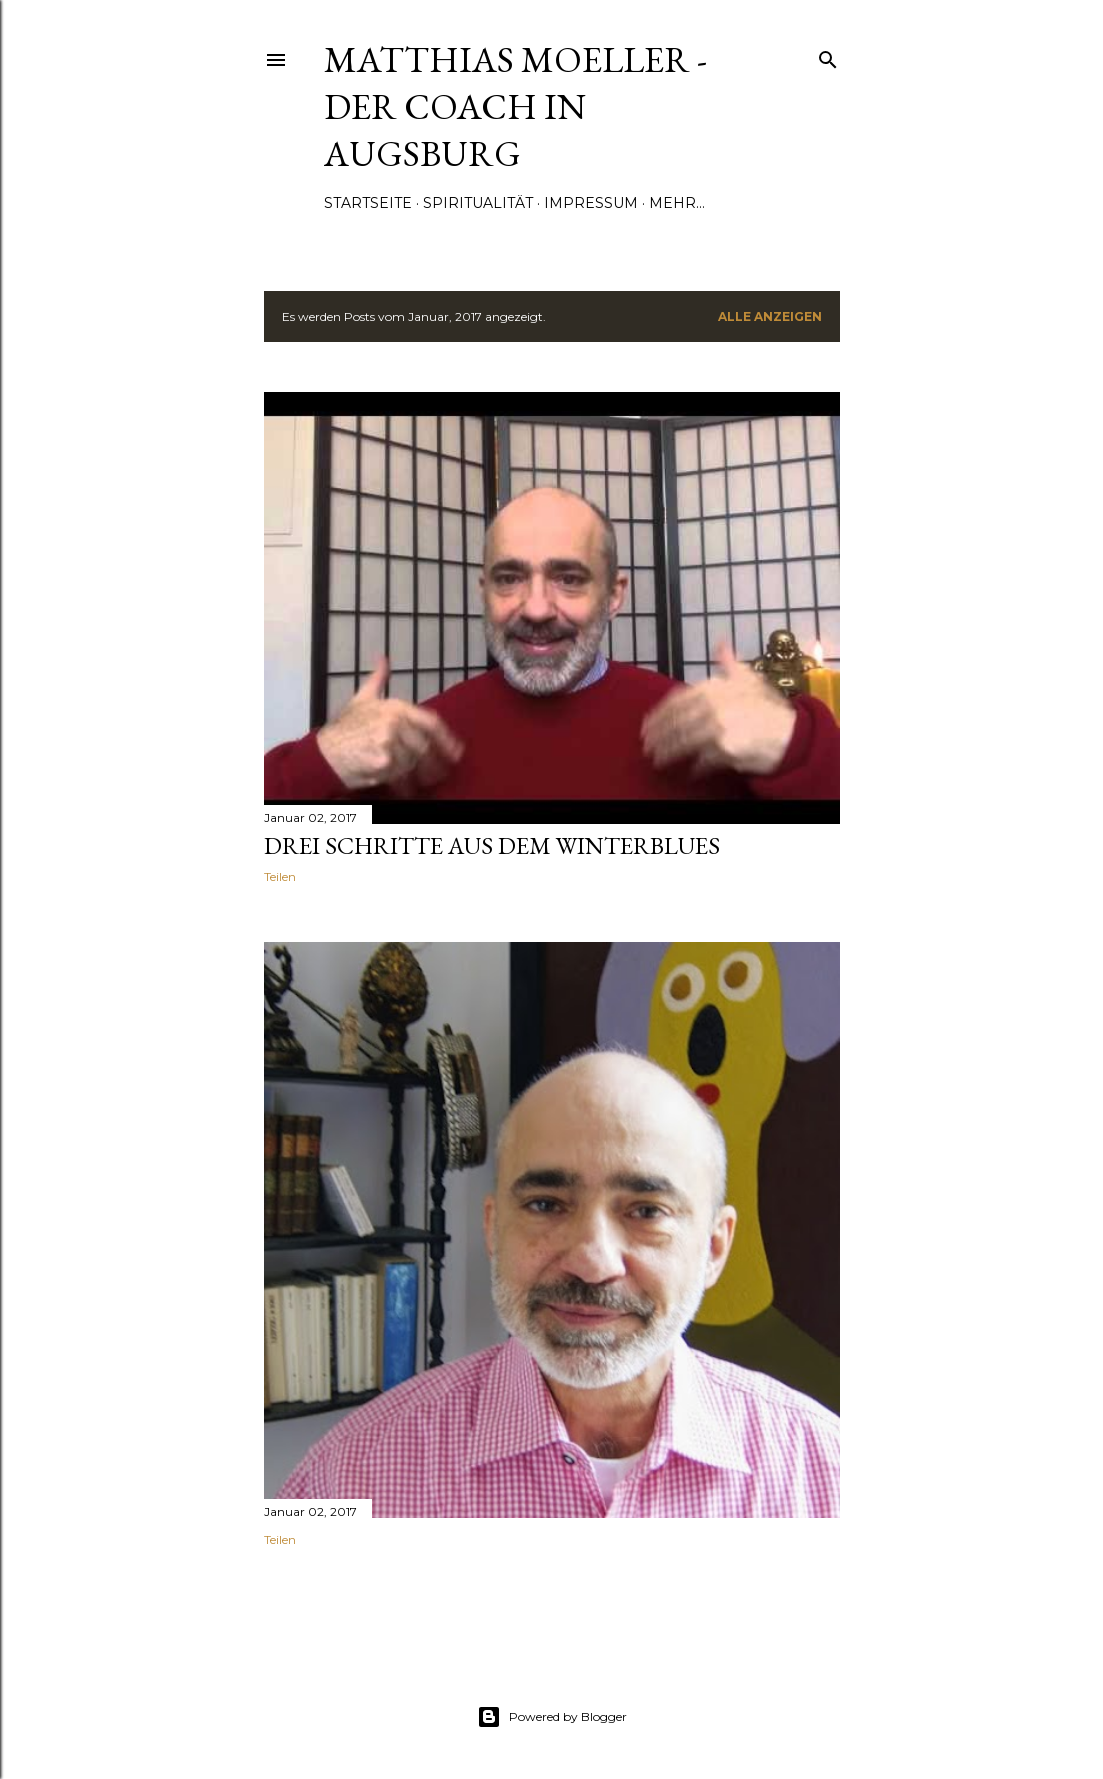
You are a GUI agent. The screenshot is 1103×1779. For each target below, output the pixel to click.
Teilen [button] (280, 876)
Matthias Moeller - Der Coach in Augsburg (515, 106)
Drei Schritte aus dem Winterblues (492, 845)
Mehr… (677, 203)
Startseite (368, 203)
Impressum (591, 203)
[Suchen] (828, 55)
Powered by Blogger (552, 1717)
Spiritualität (478, 203)
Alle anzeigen (770, 316)
